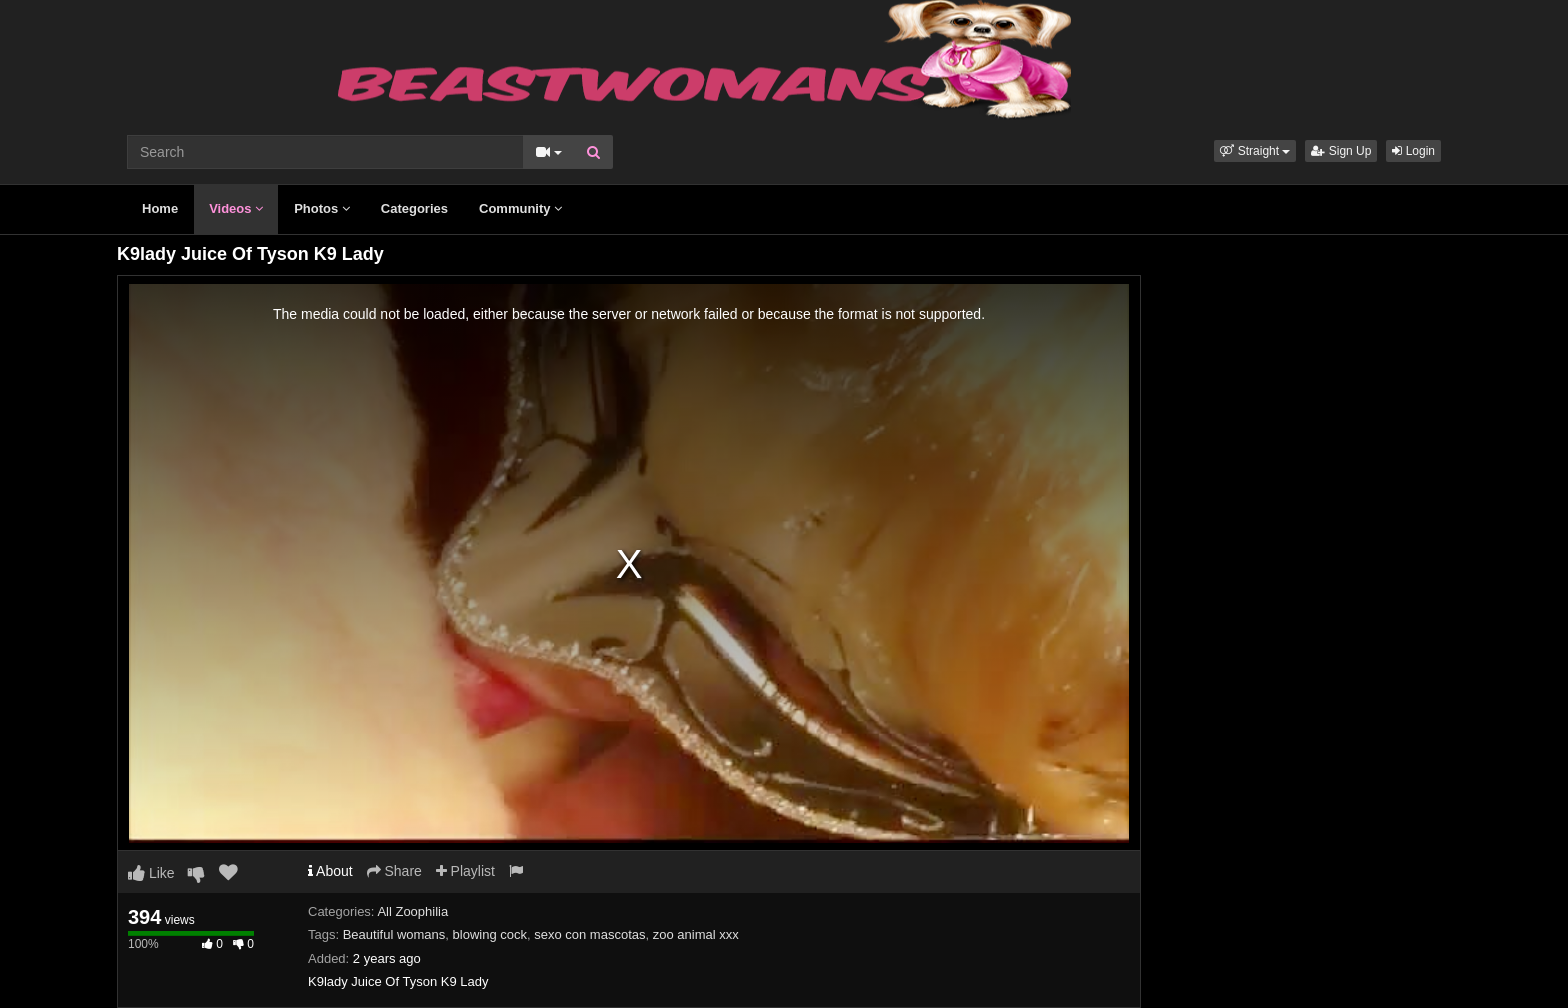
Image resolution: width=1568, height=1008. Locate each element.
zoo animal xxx (696, 934)
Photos (322, 208)
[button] (1255, 151)
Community (520, 208)
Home (160, 208)
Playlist (465, 871)
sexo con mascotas (589, 934)
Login (1413, 151)
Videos (236, 208)
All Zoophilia (412, 911)
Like (151, 873)
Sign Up (1341, 151)
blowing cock (490, 934)
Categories (414, 208)
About (330, 871)
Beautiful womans (394, 934)
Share (394, 871)
